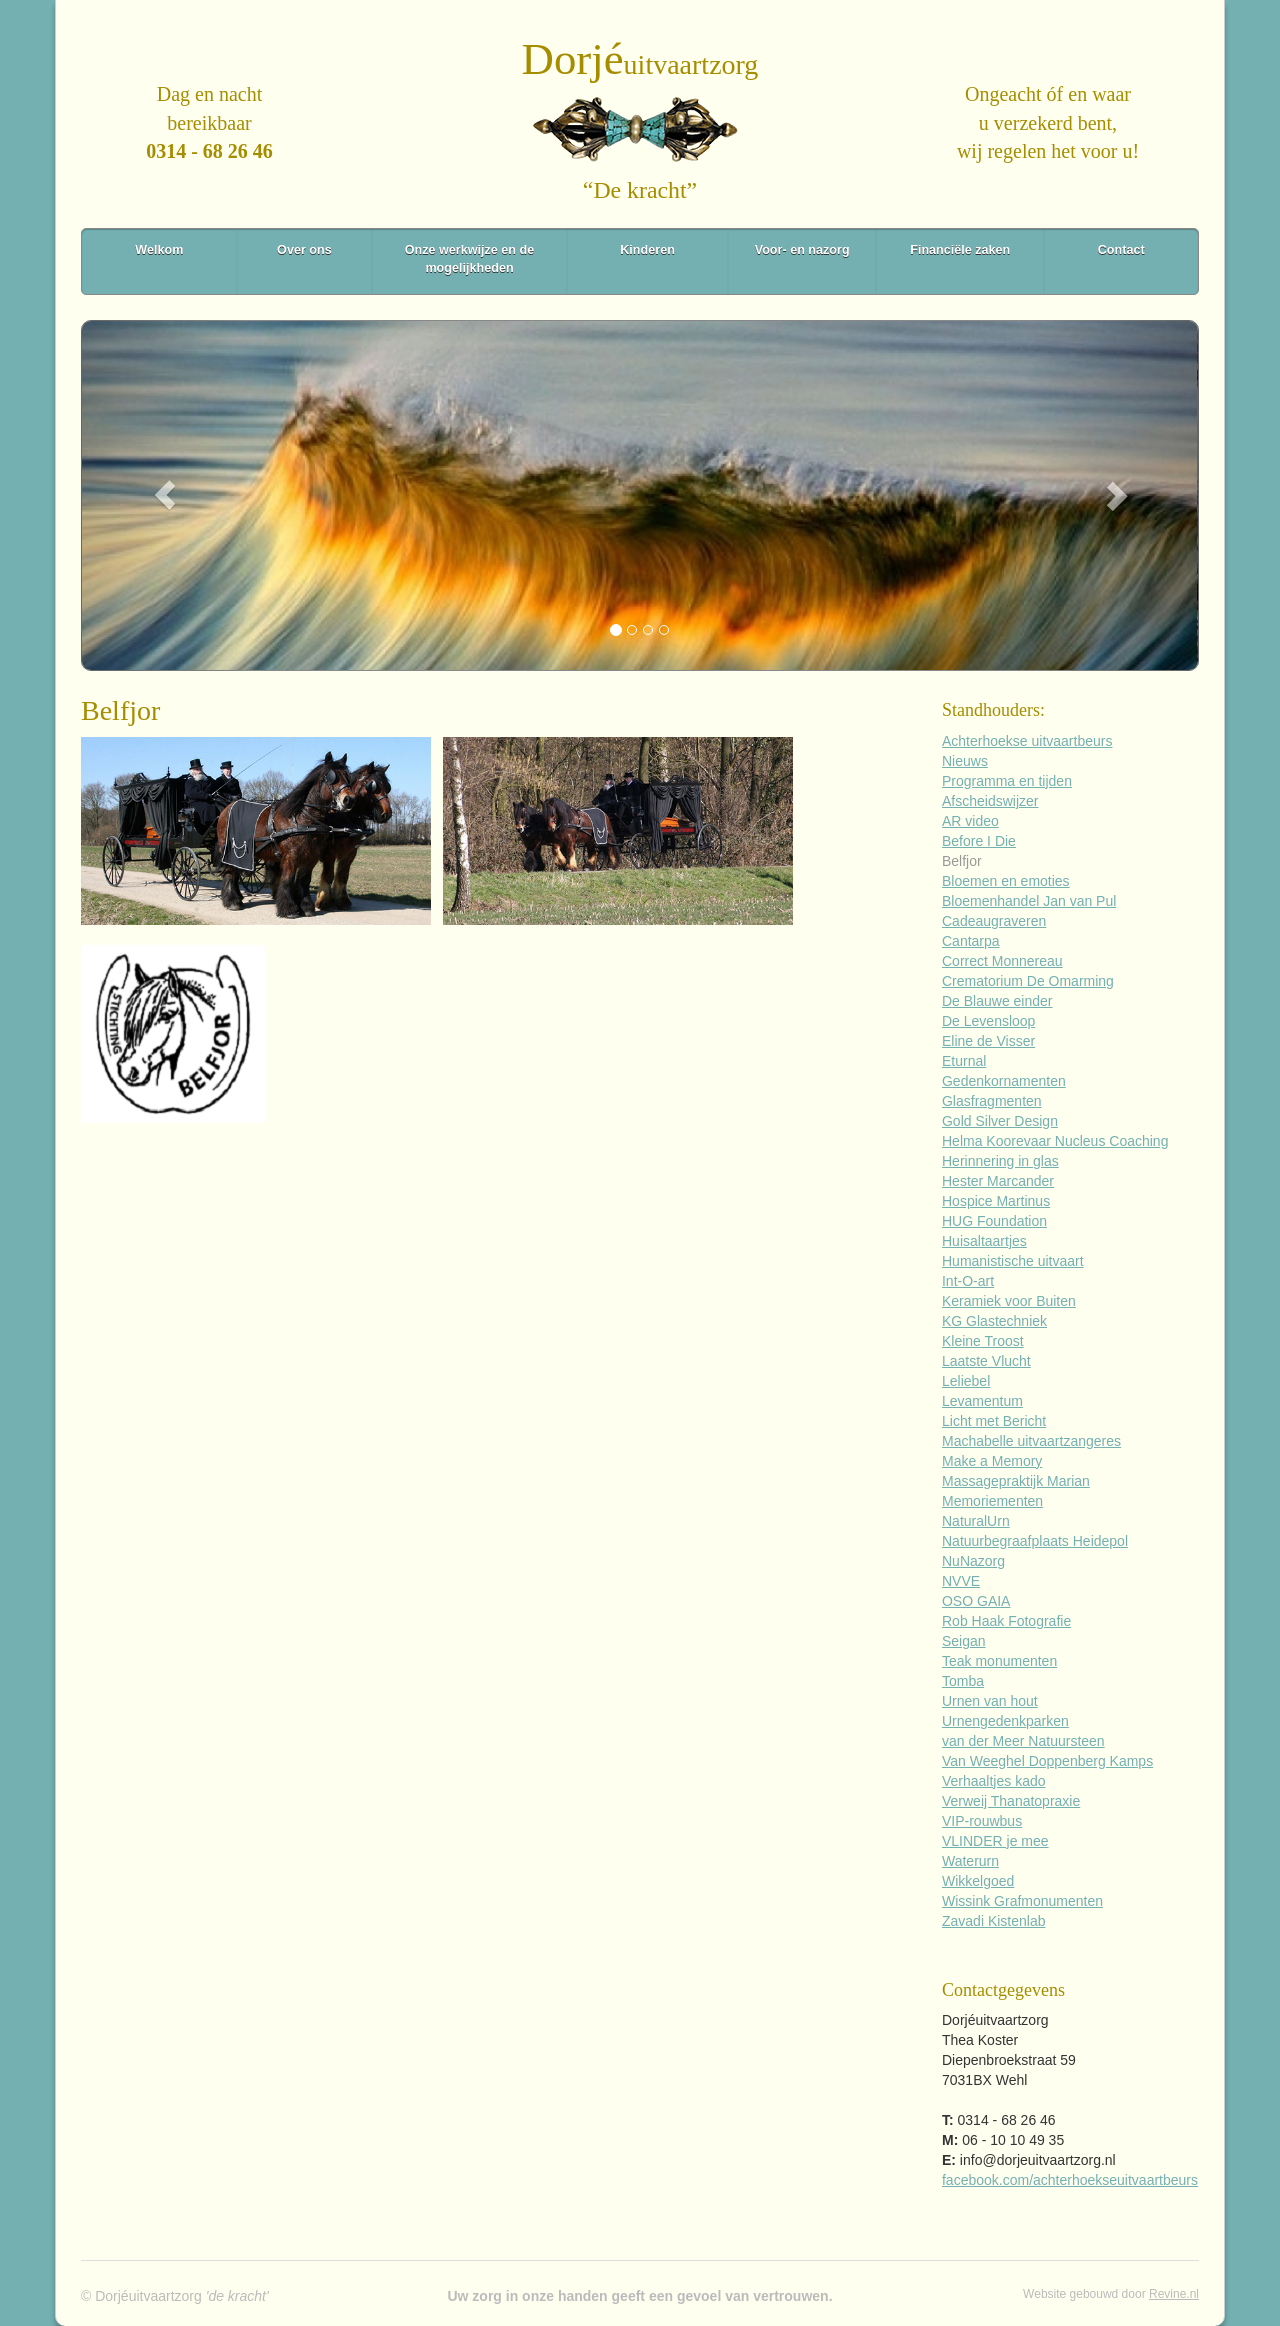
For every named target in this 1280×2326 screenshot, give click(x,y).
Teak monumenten (999, 1661)
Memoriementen (992, 1501)
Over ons (304, 250)
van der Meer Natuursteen (1023, 1741)
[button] (165, 495)
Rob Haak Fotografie (1006, 1621)
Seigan (964, 1641)
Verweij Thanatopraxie (1011, 1801)
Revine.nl (1174, 2294)
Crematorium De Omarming (1028, 981)
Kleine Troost (983, 1341)
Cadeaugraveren (994, 921)
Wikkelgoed (978, 1881)
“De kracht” (640, 190)
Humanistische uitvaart (1013, 1261)
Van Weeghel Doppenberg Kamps (1047, 1761)
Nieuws (965, 761)
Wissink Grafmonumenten (1022, 1901)
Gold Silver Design (1000, 1121)
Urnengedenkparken (1005, 1721)
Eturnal (964, 1061)
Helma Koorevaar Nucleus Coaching (1055, 1141)
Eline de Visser (988, 1041)
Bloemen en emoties (1006, 881)
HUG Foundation (994, 1221)
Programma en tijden (1007, 781)
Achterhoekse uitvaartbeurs (1027, 741)
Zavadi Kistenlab (994, 1921)
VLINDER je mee (995, 1841)
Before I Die (979, 841)
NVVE (961, 1581)
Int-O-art (968, 1281)
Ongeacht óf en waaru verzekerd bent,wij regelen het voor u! (1048, 122)
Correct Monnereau (1002, 961)
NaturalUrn (976, 1521)
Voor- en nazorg (802, 250)
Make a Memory (992, 1461)
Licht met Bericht (994, 1421)
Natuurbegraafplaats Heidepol (1035, 1541)
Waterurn (970, 1861)
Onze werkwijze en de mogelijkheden (469, 259)
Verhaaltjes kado (994, 1781)
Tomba (963, 1681)
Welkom (159, 250)
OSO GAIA (976, 1601)
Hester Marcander (998, 1181)
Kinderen (647, 250)
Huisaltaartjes (984, 1241)
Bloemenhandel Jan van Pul (1029, 901)
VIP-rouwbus (982, 1821)
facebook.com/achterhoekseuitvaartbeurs (1070, 2180)
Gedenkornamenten (1004, 1081)
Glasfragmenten (992, 1101)
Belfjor (962, 861)
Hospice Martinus (996, 1201)
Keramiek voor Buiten (1009, 1301)
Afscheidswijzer (990, 801)
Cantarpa (971, 941)
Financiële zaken (960, 250)
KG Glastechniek (994, 1321)
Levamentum (982, 1401)
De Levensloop (988, 1021)
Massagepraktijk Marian (1016, 1481)
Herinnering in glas (1000, 1161)
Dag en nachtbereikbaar (209, 122)
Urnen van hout (990, 1701)
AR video (970, 821)
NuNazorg (973, 1561)
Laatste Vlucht (986, 1361)
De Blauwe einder (997, 1001)
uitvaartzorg (640, 64)
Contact (1121, 250)
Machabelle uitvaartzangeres (1031, 1441)
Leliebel (966, 1381)
